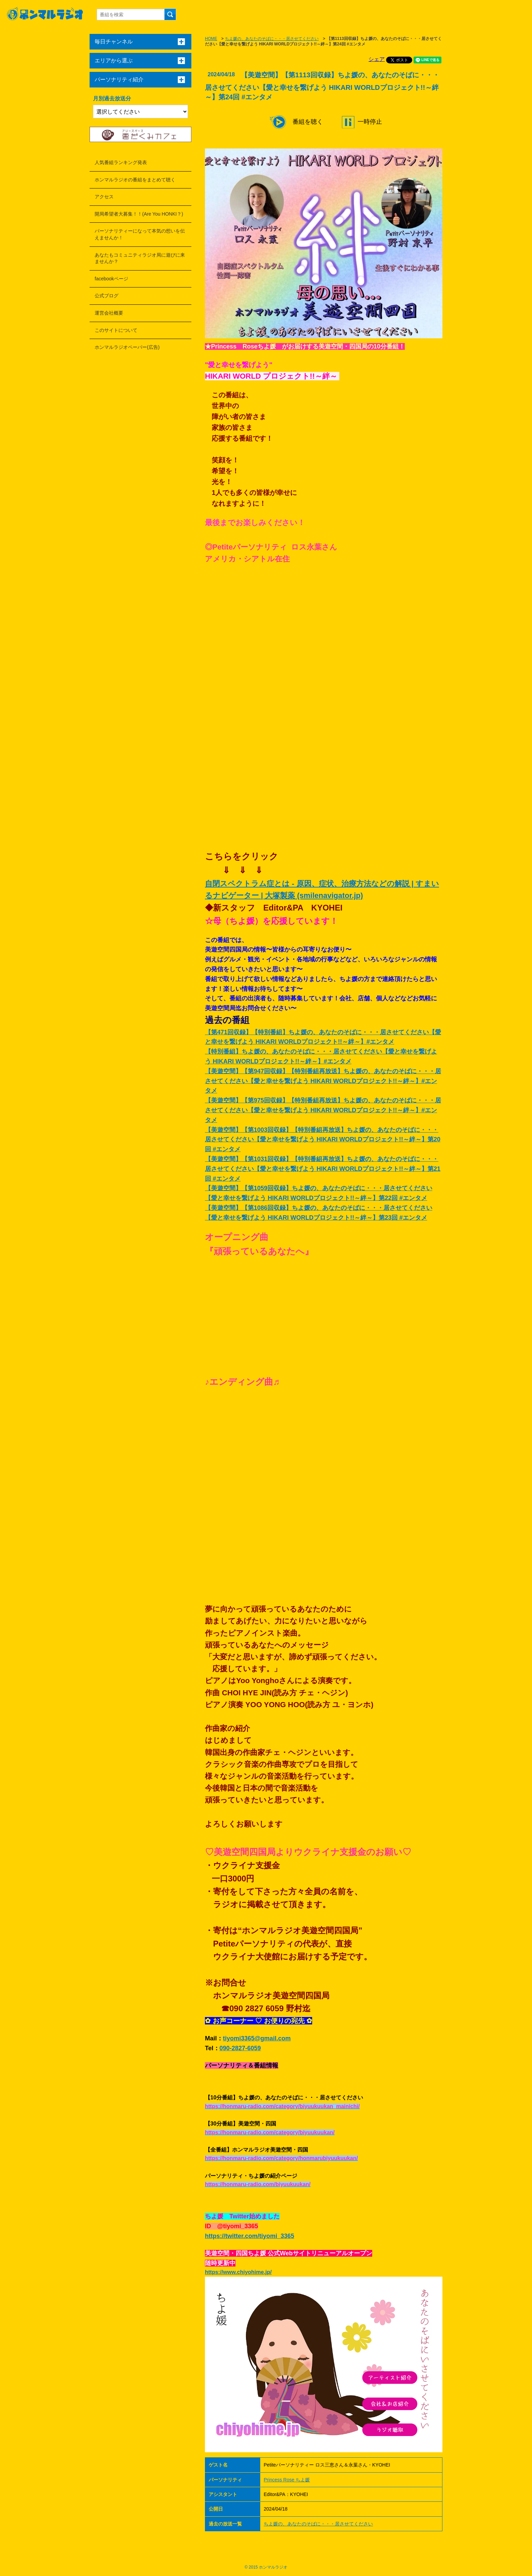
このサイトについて (116, 330)
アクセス (104, 196)
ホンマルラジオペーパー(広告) (127, 347)
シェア (376, 59)
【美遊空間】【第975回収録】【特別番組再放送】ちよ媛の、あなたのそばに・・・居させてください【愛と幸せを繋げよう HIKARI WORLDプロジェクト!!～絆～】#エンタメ (323, 1110)
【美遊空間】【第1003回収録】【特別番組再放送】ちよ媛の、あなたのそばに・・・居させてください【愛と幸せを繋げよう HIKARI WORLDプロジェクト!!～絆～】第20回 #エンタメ (322, 1139)
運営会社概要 (109, 313)
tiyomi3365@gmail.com (257, 2038)
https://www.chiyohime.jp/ (238, 2272)
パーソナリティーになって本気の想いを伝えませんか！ (140, 234)
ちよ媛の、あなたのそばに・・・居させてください (272, 38)
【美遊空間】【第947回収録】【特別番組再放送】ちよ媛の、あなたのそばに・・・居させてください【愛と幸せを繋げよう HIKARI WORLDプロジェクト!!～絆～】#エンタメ (323, 1081)
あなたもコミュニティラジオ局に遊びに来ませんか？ (140, 258)
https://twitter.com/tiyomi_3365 (249, 2236)
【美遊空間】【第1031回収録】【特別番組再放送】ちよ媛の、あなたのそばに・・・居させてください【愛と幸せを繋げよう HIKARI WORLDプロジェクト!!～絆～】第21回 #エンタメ (322, 1169)
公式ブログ (106, 295)
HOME (211, 38)
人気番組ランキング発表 (121, 162)
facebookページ (111, 278)
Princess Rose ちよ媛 (287, 2479)
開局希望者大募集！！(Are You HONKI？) (139, 214)
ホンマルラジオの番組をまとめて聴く (135, 179)
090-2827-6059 (240, 2048)
